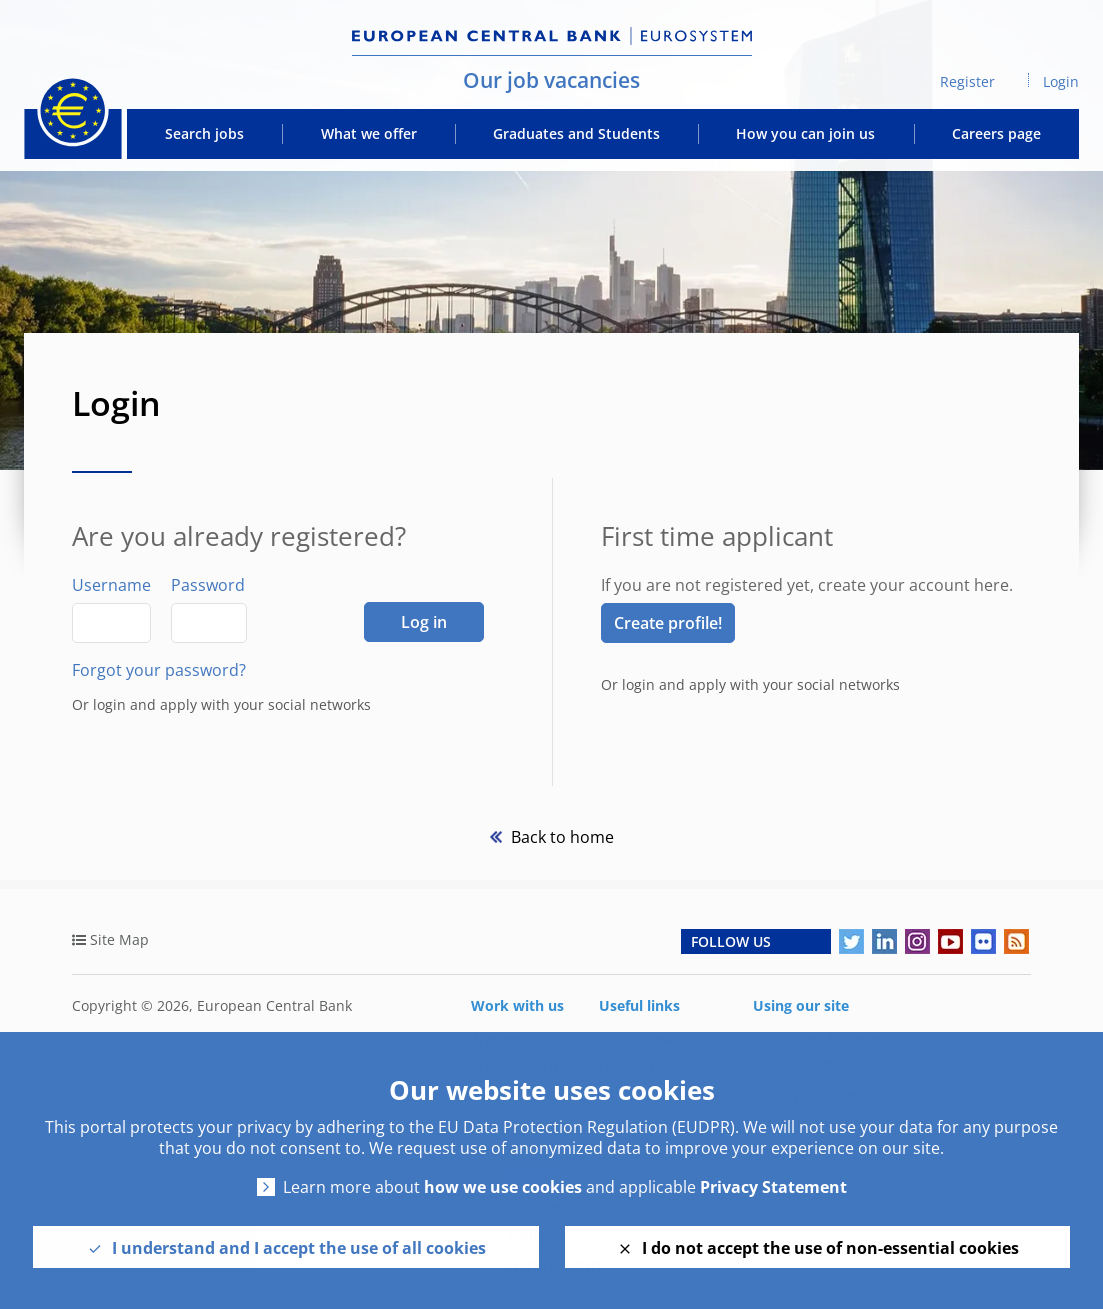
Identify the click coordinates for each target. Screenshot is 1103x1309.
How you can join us (805, 134)
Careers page (996, 134)
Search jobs (204, 134)
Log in (424, 622)
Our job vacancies (551, 80)
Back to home (560, 837)
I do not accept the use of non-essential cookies (830, 1248)
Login (1061, 81)
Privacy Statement (773, 1187)
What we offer (369, 134)
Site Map (119, 939)
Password (208, 585)
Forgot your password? (159, 670)
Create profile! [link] (668, 623)
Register (967, 81)
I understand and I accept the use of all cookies (299, 1248)
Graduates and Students (576, 134)
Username (111, 585)
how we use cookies (503, 1187)
